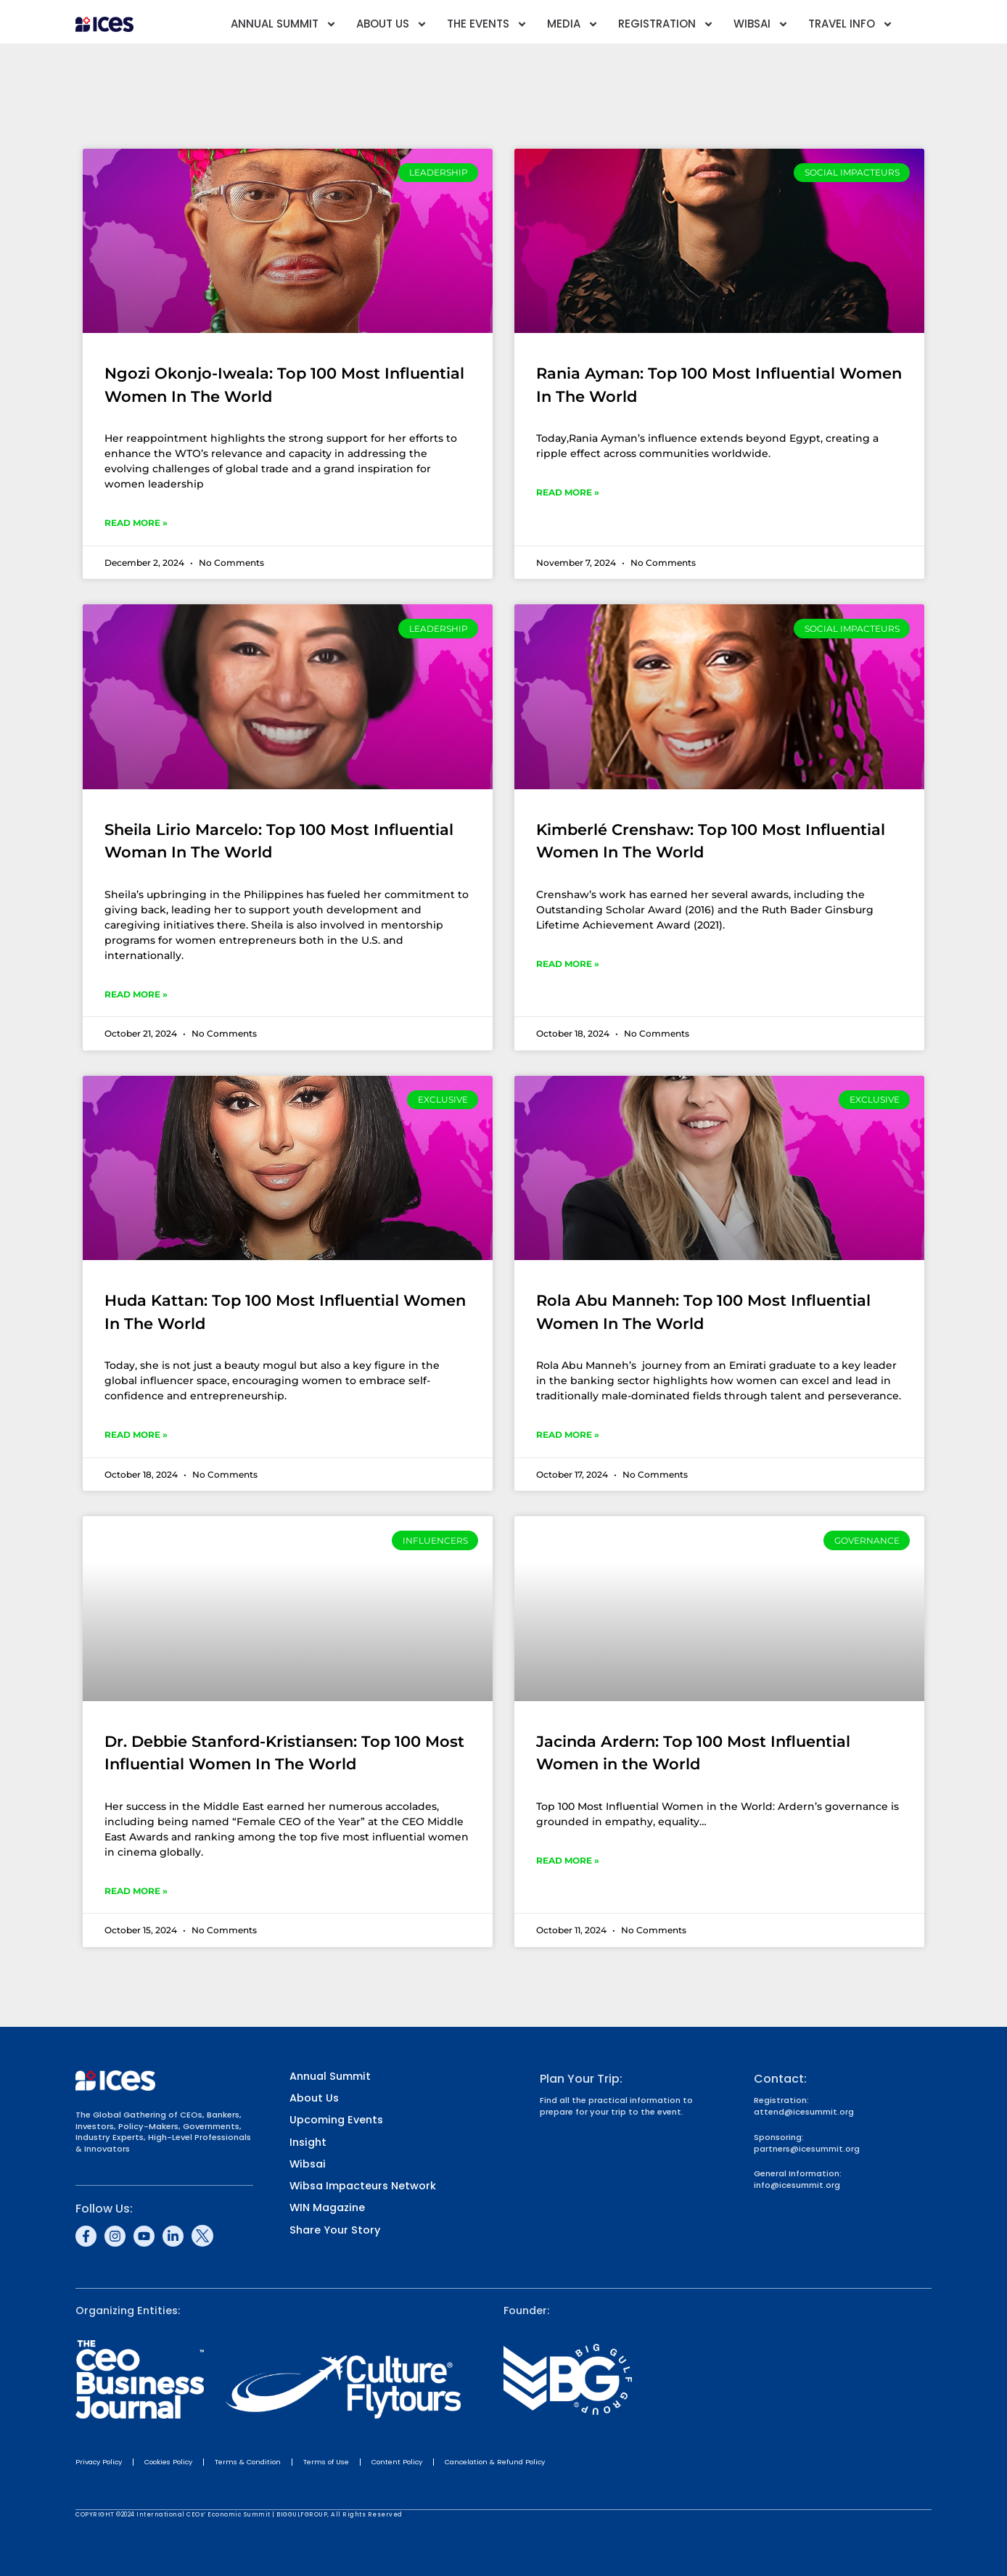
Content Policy (396, 2461)
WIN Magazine (327, 2208)
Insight (307, 2142)
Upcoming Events (336, 2120)
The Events (487, 24)
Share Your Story (334, 2230)
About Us (391, 24)
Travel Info (850, 24)
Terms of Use (326, 2461)
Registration (666, 24)
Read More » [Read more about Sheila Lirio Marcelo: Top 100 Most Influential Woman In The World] (136, 994)
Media (573, 24)
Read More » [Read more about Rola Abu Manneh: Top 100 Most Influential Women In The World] (567, 1434)
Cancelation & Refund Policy (495, 2461)
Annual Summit (284, 24)
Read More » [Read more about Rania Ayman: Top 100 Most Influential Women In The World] (567, 492)
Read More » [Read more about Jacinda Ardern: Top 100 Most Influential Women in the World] (567, 1860)
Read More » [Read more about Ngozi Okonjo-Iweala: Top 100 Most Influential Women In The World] (136, 522)
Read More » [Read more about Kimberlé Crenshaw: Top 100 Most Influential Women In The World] (567, 963)
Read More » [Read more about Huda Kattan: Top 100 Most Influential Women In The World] (136, 1434)
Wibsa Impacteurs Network (362, 2186)
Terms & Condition (248, 2461)
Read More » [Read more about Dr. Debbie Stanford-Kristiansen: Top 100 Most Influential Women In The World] (136, 1890)
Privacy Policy (98, 2461)
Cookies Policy (168, 2461)
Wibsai (761, 24)
